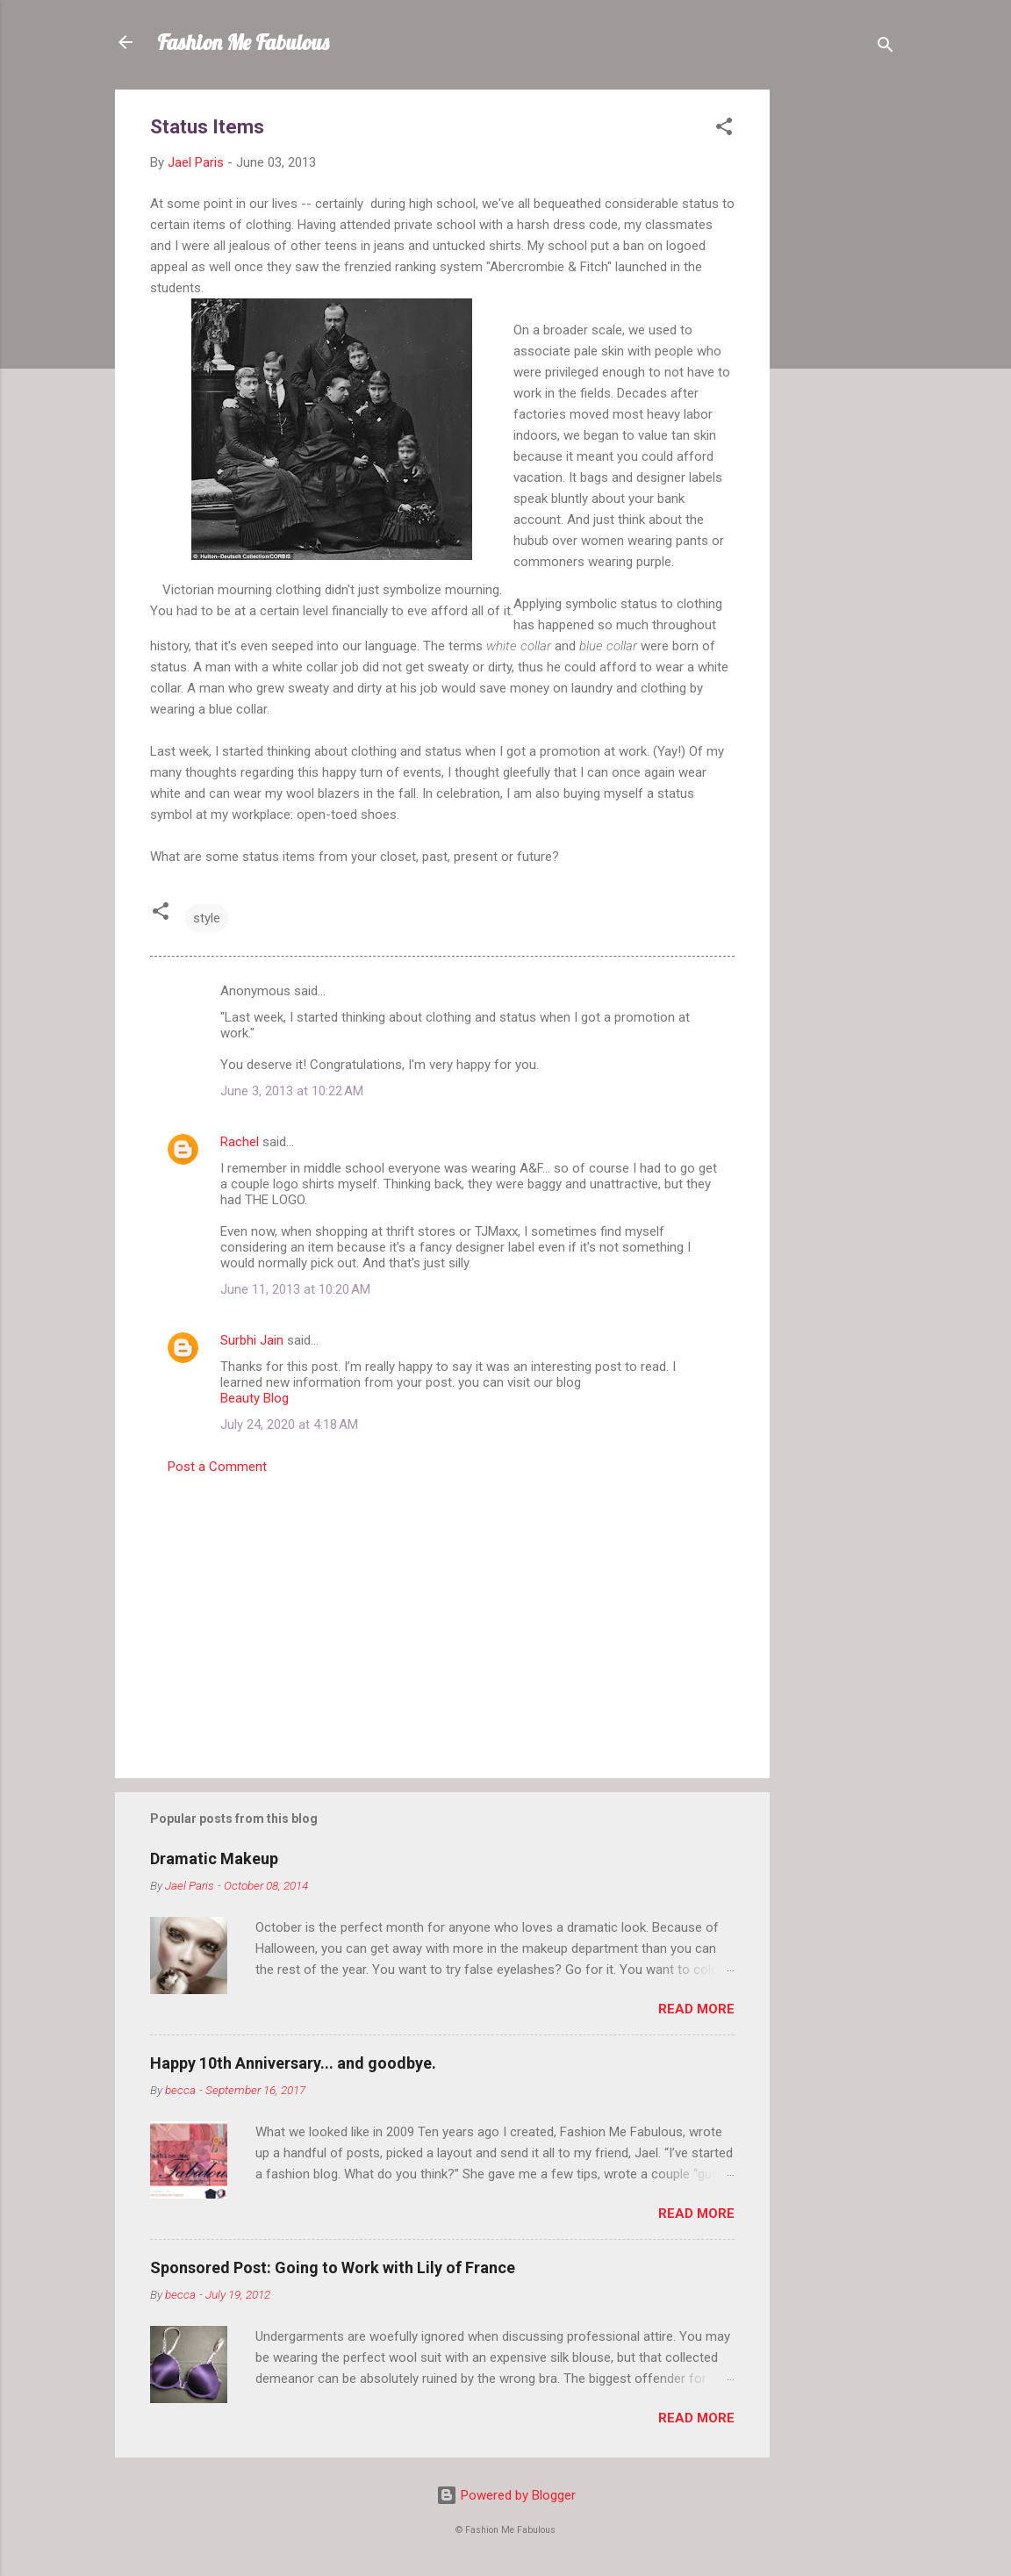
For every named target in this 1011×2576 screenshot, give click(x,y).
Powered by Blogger (506, 2495)
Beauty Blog (254, 1398)
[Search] (885, 48)
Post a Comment (217, 1467)
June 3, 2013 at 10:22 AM (291, 1091)
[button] (724, 129)
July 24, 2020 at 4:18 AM (289, 1424)
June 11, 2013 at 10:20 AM (295, 1289)
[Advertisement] (840, 353)
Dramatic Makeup (214, 1858)
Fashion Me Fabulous (243, 42)
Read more (696, 2009)
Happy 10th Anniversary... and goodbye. (293, 2063)
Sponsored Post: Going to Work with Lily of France (332, 2267)
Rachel (239, 1142)
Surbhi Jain (251, 1340)
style (206, 918)
